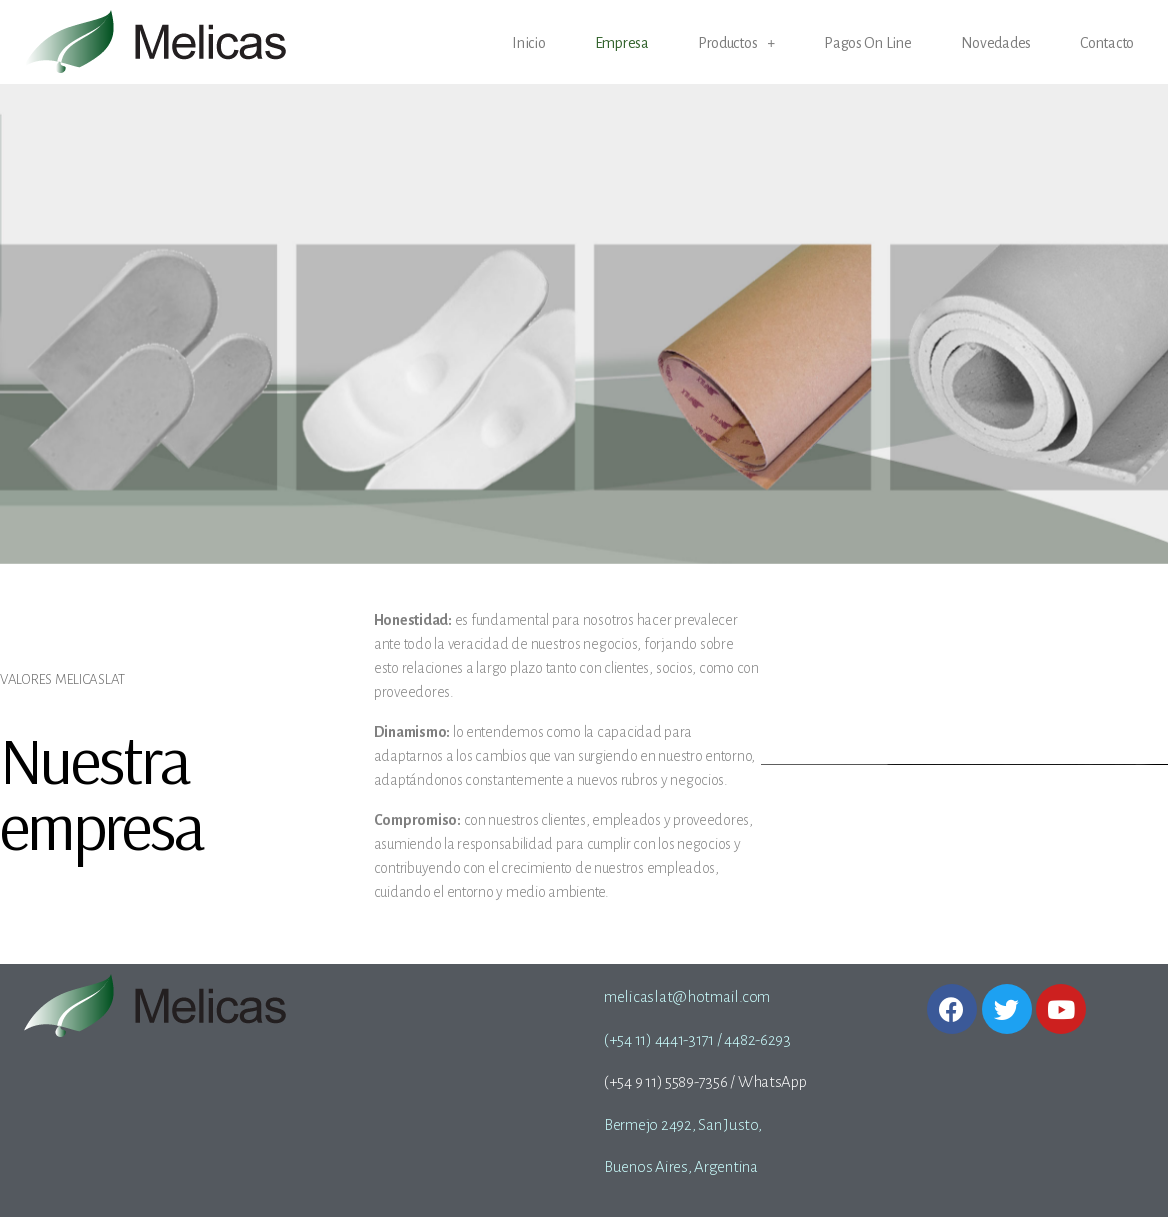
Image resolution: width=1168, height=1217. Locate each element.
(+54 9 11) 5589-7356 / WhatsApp (705, 1081)
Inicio (528, 44)
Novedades (996, 44)
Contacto (1107, 44)
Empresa (622, 44)
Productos (736, 44)
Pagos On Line (868, 44)
